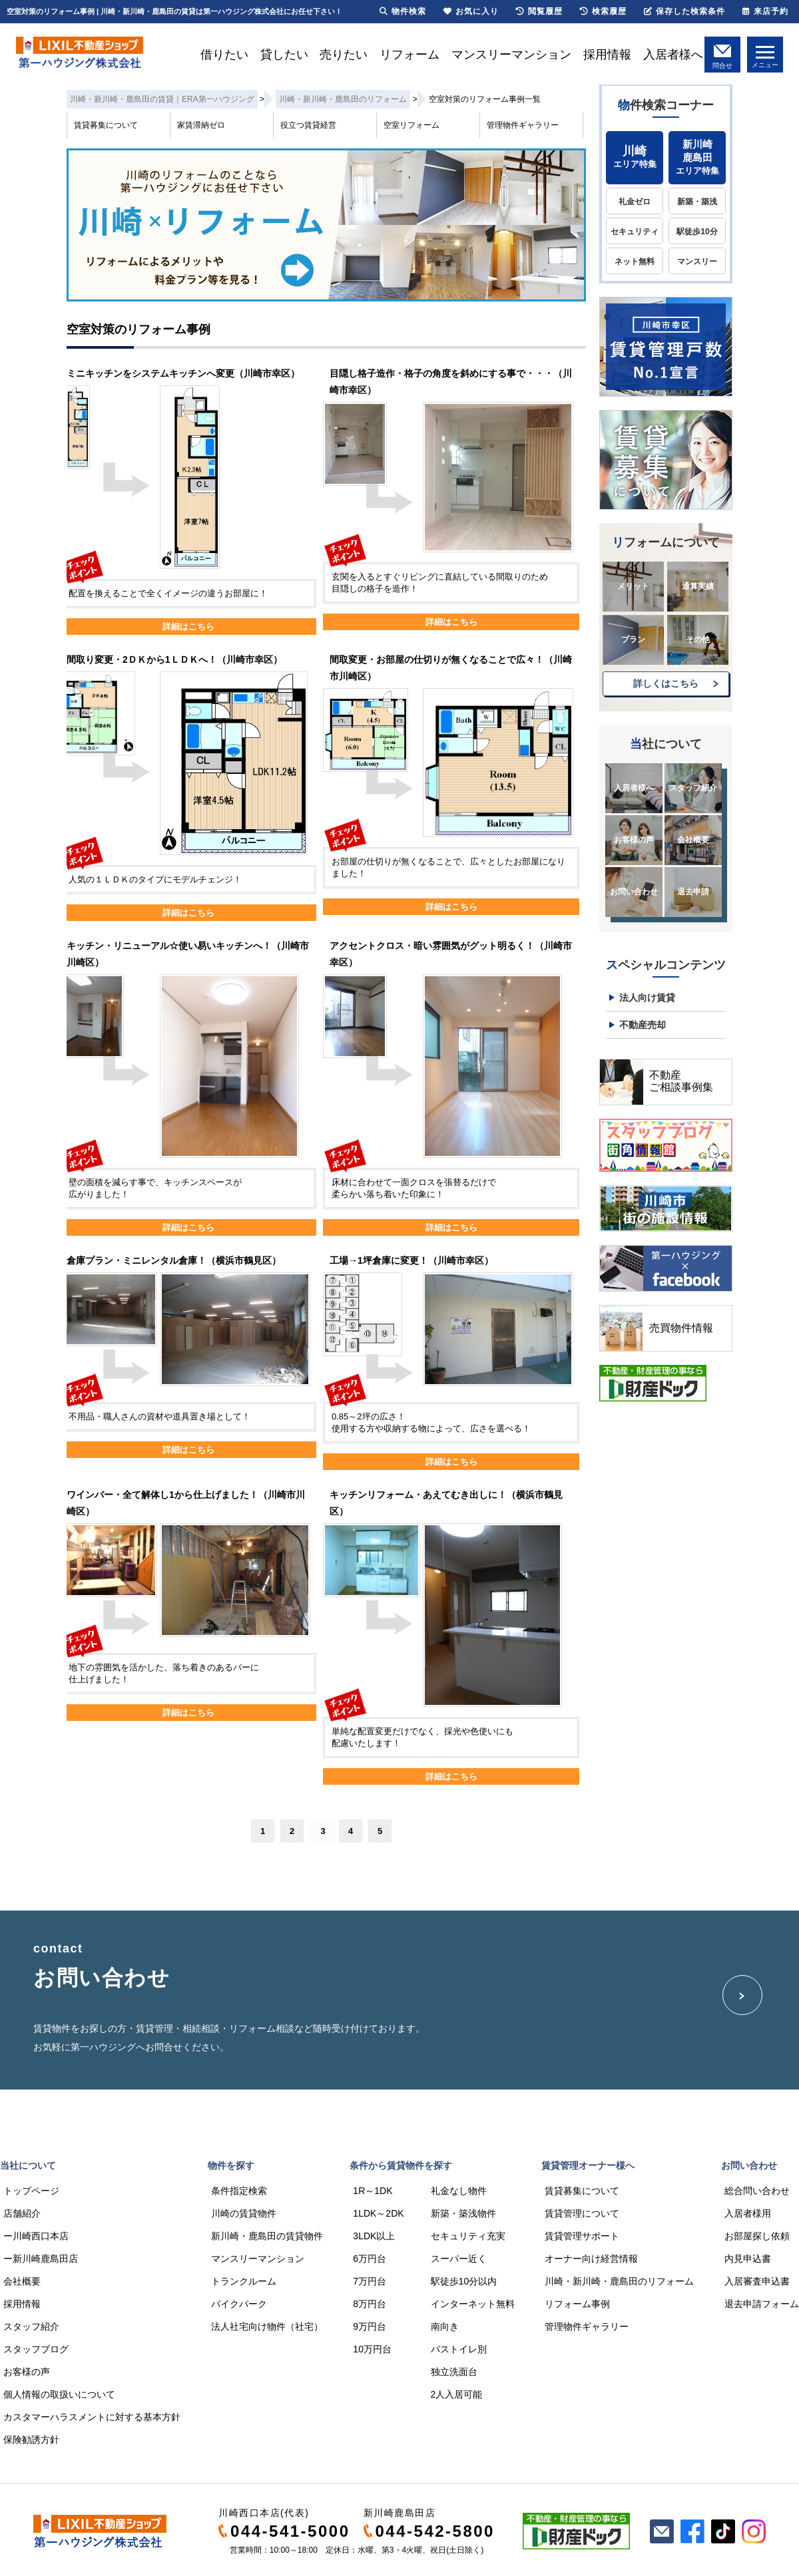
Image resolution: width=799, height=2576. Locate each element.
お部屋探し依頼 (757, 2236)
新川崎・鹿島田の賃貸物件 (267, 2236)
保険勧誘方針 (31, 2439)
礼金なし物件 (459, 2190)
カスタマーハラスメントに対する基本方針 (91, 2417)
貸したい (284, 54)
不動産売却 (642, 1024)
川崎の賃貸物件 (243, 2213)
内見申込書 (747, 2258)
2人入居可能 (457, 2394)
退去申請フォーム (761, 2304)
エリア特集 (634, 156)
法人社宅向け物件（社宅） (267, 2326)
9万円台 (369, 2326)
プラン (633, 639)
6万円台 (369, 2258)
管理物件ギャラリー (523, 125)
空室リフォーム (411, 125)
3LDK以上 (374, 2236)
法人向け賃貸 (647, 997)
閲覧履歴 (539, 11)
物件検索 (403, 11)
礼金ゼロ (635, 201)
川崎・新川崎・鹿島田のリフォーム (619, 2281)
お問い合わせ (634, 891)
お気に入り (471, 11)
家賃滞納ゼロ (201, 125)
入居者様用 (747, 2213)
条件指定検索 (239, 2190)
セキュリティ (635, 231)
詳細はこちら (188, 627)
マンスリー (697, 261)
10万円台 (372, 2349)
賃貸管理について (582, 2213)
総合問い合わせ (757, 2190)
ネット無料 (635, 261)
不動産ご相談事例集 (681, 1081)
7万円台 (369, 2281)
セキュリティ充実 (468, 2236)
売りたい (344, 54)
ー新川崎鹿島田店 (40, 2258)
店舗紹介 (22, 2213)
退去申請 (693, 891)
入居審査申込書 (757, 2281)
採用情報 (607, 54)
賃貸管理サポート (582, 2236)
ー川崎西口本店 (36, 2236)
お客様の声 (634, 839)
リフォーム (409, 54)
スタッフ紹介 (693, 788)
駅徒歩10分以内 (464, 2281)
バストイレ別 (459, 2349)
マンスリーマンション (511, 54)
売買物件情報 (681, 1328)
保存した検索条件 (684, 11)
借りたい (224, 54)
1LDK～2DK (378, 2213)
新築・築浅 (697, 201)
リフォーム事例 (577, 2304)
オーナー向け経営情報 (591, 2258)
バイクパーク (239, 2304)
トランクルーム (243, 2281)
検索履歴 (603, 11)
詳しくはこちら (665, 683)
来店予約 (765, 11)
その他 (698, 639)
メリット (633, 586)
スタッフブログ (36, 2349)
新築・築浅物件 (463, 2213)
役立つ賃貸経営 (308, 125)
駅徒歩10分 (696, 231)
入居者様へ (673, 54)
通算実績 (698, 586)
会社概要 (693, 839)
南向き (445, 2326)
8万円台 (369, 2304)
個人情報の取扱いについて (59, 2394)
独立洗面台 (454, 2371)
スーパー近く (459, 2258)
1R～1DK (372, 2190)
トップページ (31, 2190)
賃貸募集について (106, 125)
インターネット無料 (473, 2304)
